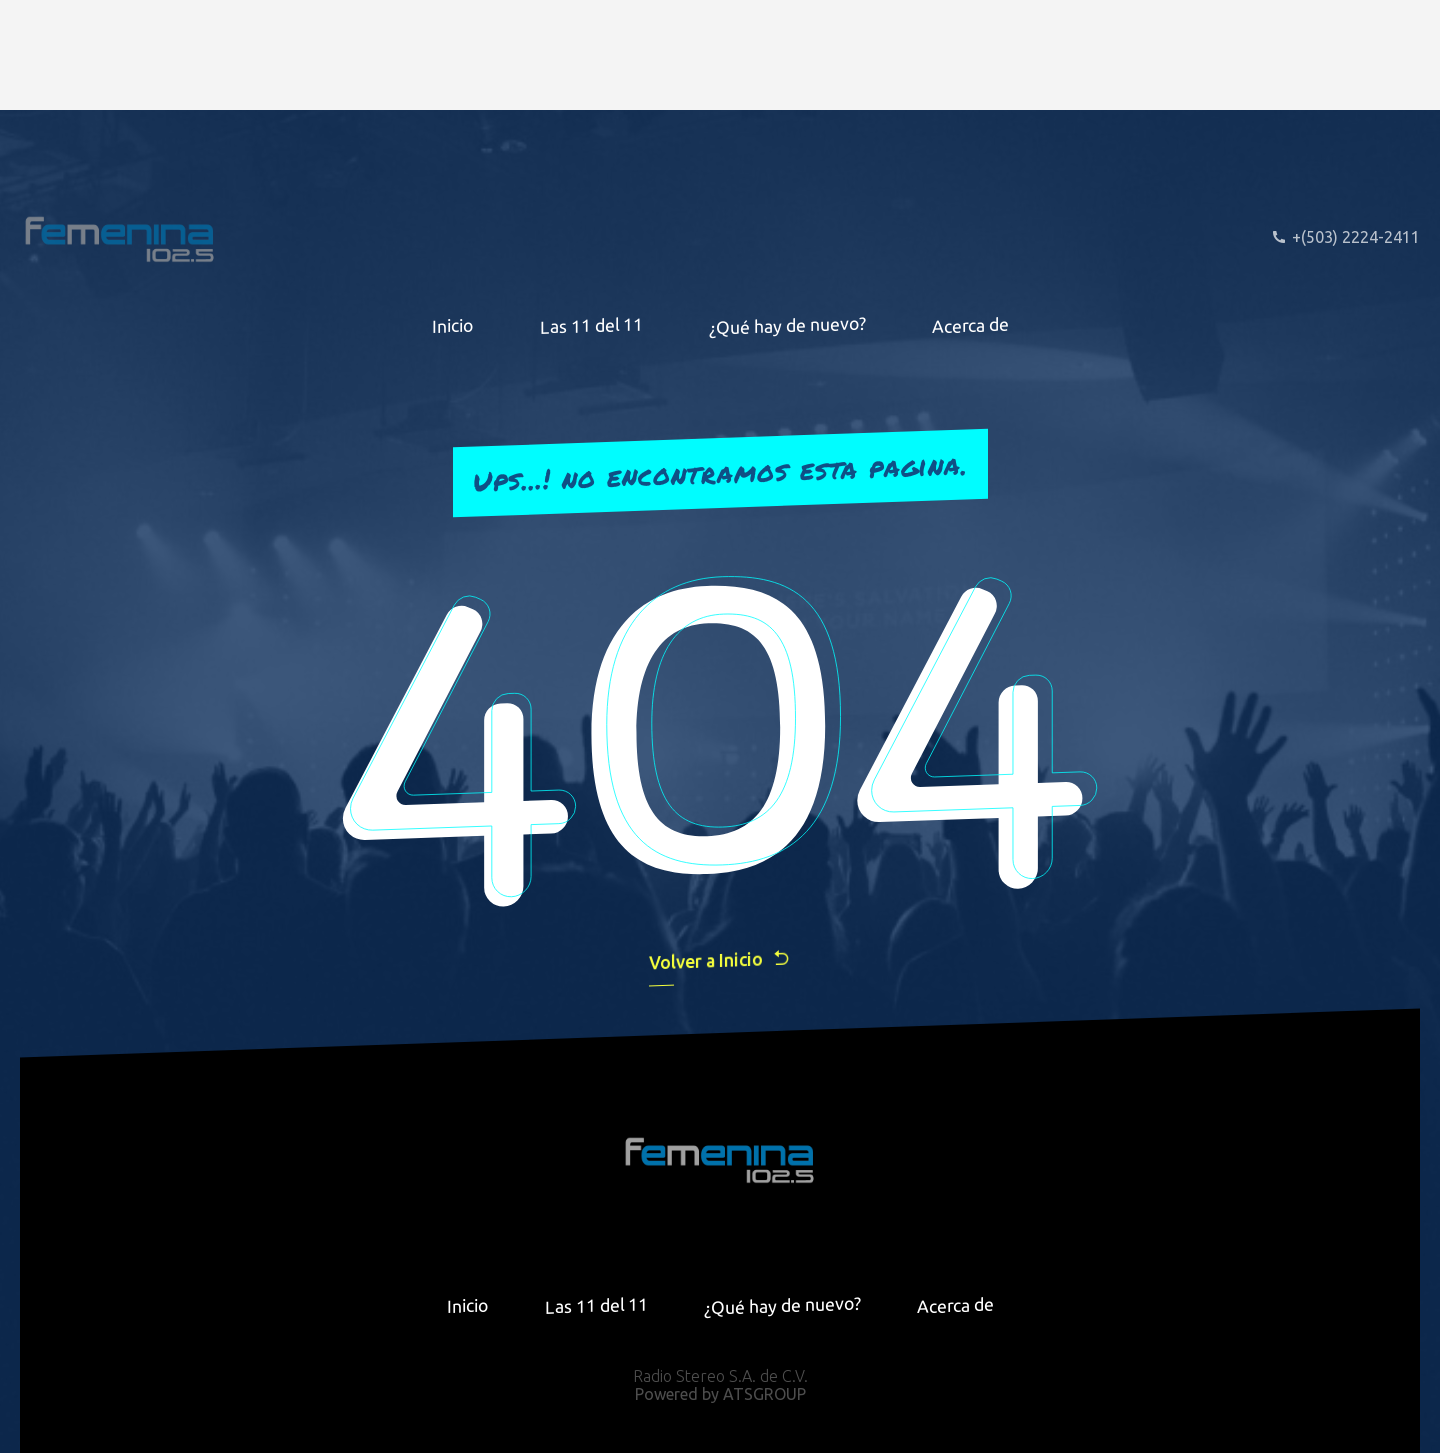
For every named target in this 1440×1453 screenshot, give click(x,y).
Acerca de (970, 325)
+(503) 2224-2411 (1345, 237)
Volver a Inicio (720, 959)
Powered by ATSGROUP (720, 1394)
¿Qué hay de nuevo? (787, 325)
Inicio (453, 325)
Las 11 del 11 (591, 325)
